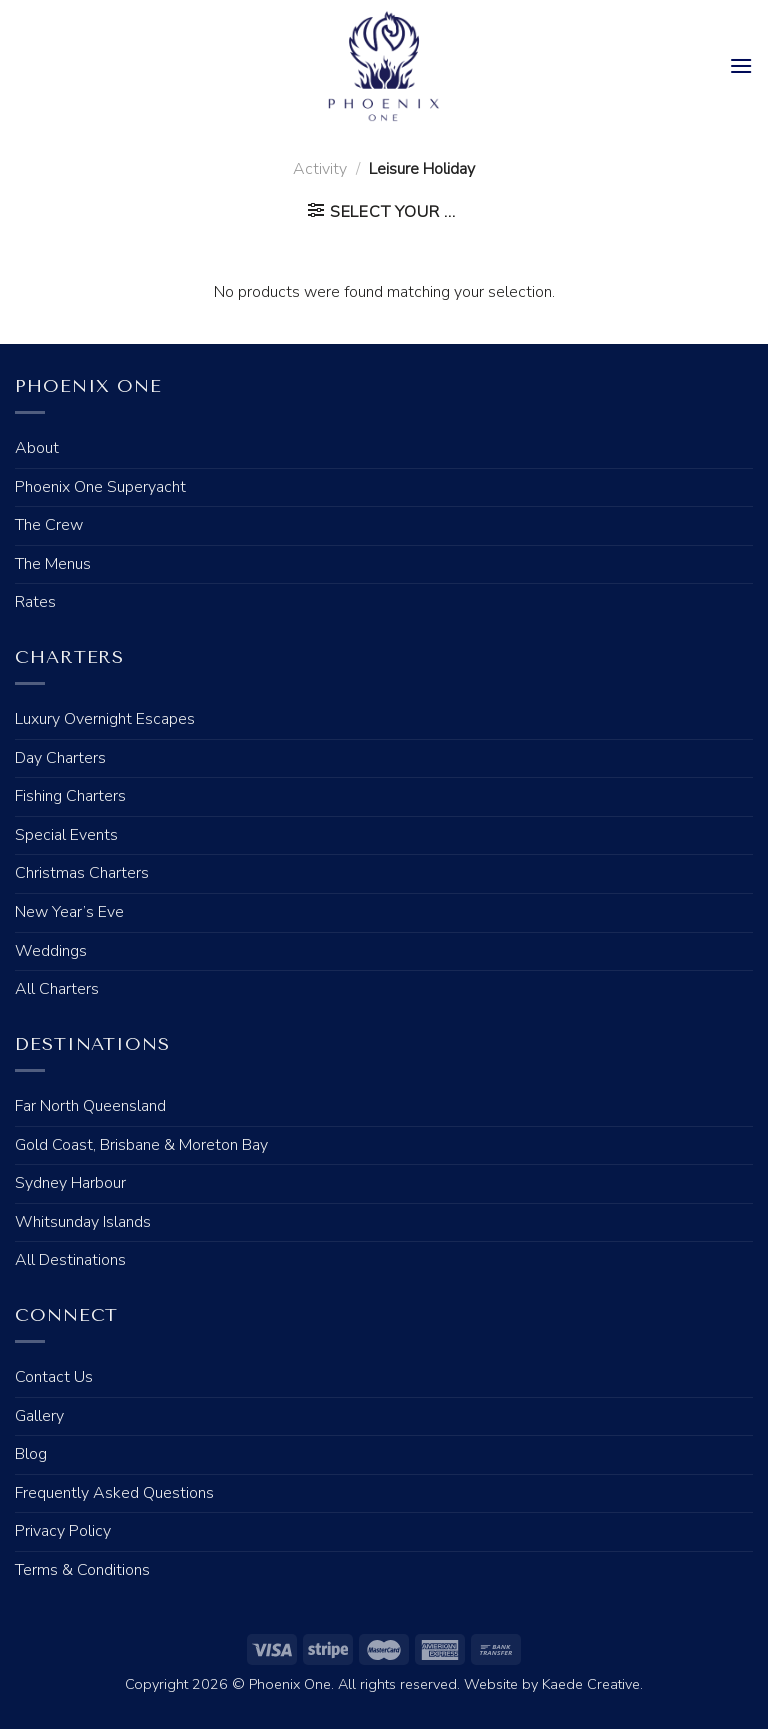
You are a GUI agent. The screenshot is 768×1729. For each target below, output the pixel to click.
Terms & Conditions (82, 1570)
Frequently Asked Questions (114, 1493)
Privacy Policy (63, 1531)
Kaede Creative (591, 1684)
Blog (31, 1454)
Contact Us (54, 1377)
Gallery (39, 1416)
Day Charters (60, 758)
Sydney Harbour (70, 1183)
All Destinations (70, 1260)
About (37, 448)
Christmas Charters (82, 873)
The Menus (53, 564)
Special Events (66, 835)
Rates (35, 602)
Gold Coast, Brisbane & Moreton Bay (141, 1145)
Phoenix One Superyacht (100, 487)
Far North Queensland (90, 1106)
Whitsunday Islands (83, 1222)
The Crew (49, 525)
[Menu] (741, 65)
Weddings (51, 951)
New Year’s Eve (69, 912)
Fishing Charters (70, 796)
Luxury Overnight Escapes (105, 719)
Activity (320, 169)
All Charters (57, 989)
